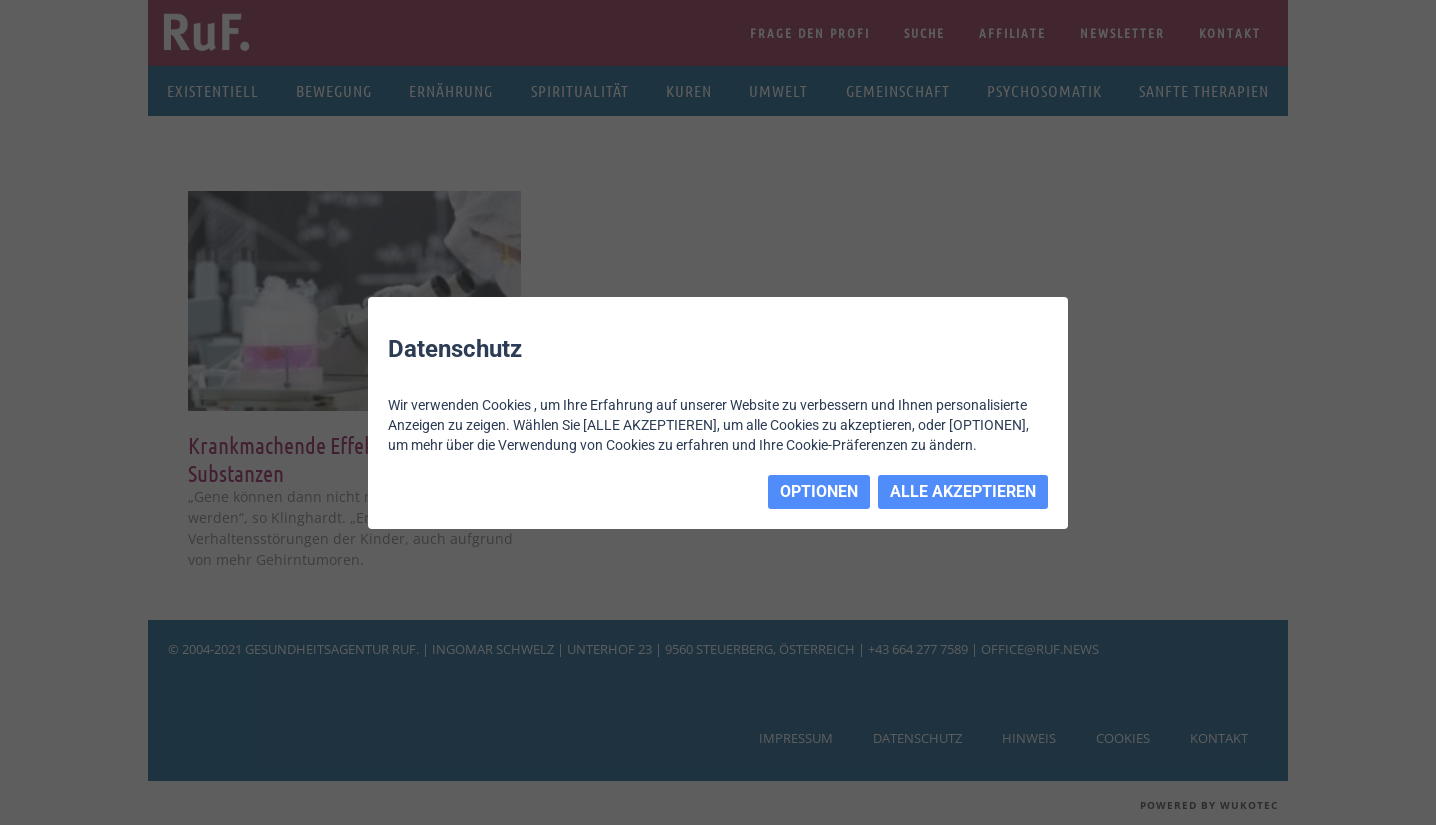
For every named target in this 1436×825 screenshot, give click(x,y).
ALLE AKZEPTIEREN (963, 491)
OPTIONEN (819, 491)
